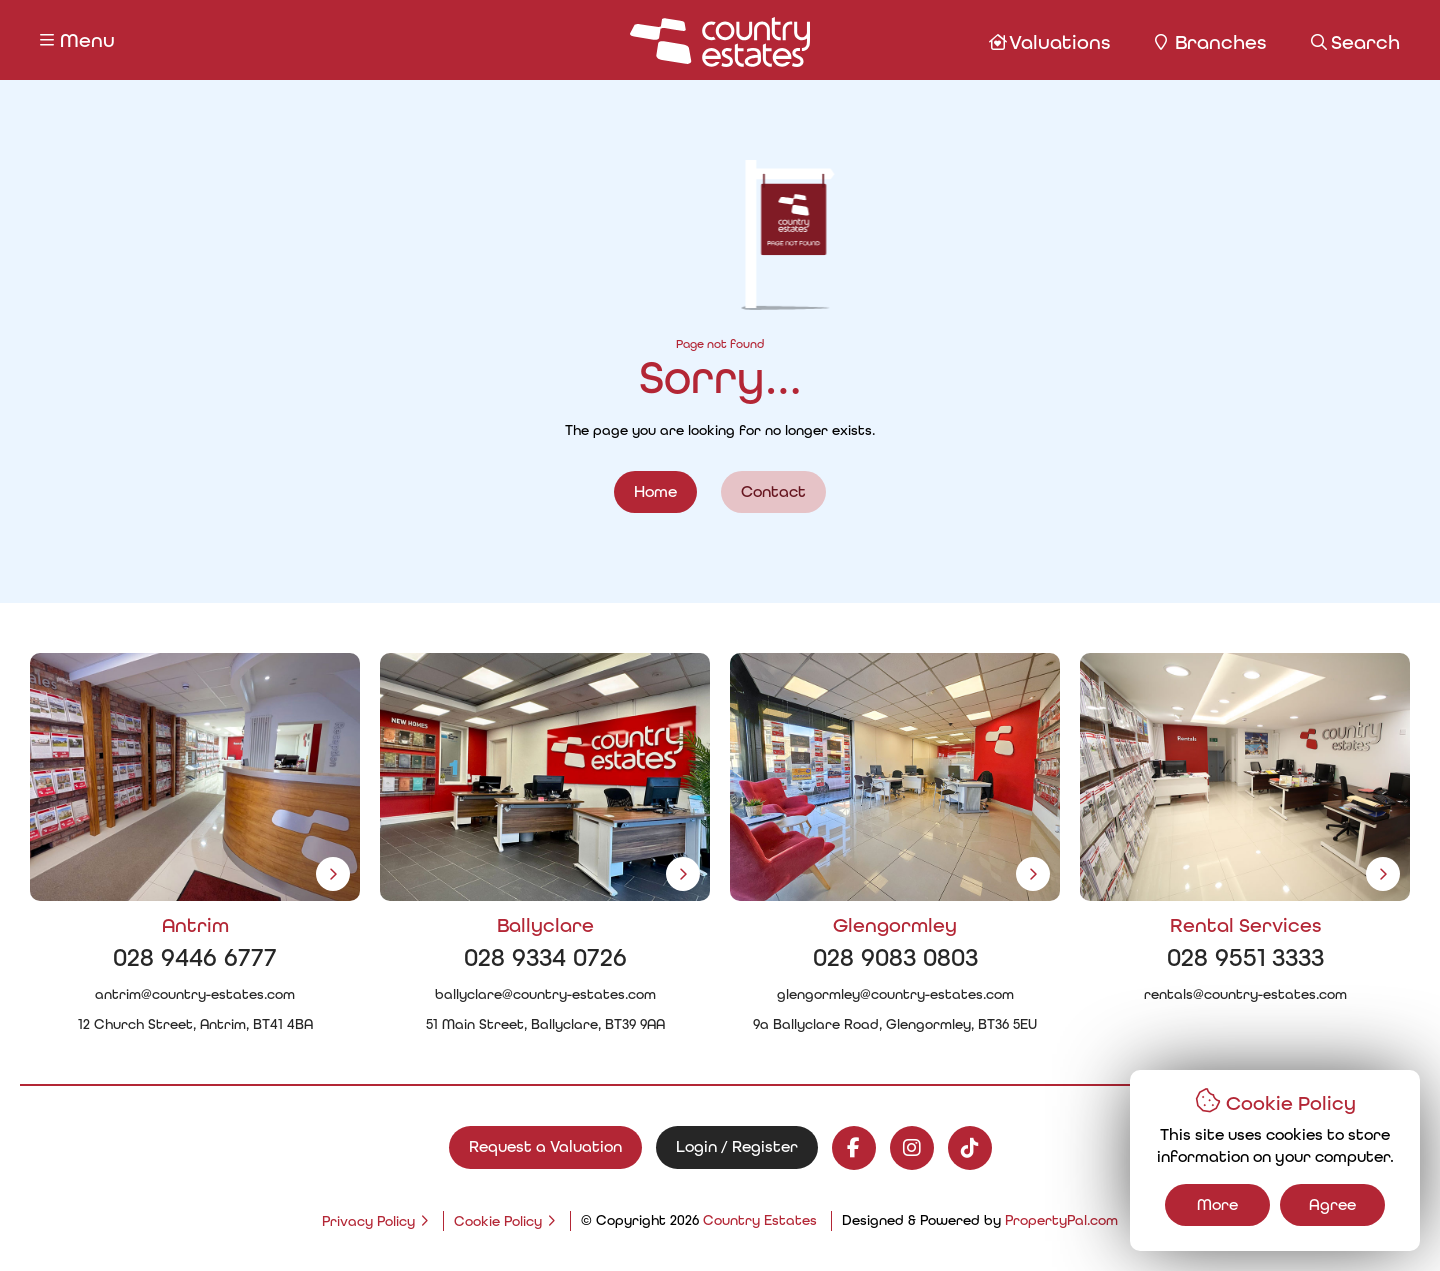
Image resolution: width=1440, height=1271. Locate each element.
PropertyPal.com (1061, 1220)
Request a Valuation (545, 1146)
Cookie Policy (498, 1221)
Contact (773, 491)
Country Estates (760, 1220)
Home (655, 491)
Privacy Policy (368, 1221)
